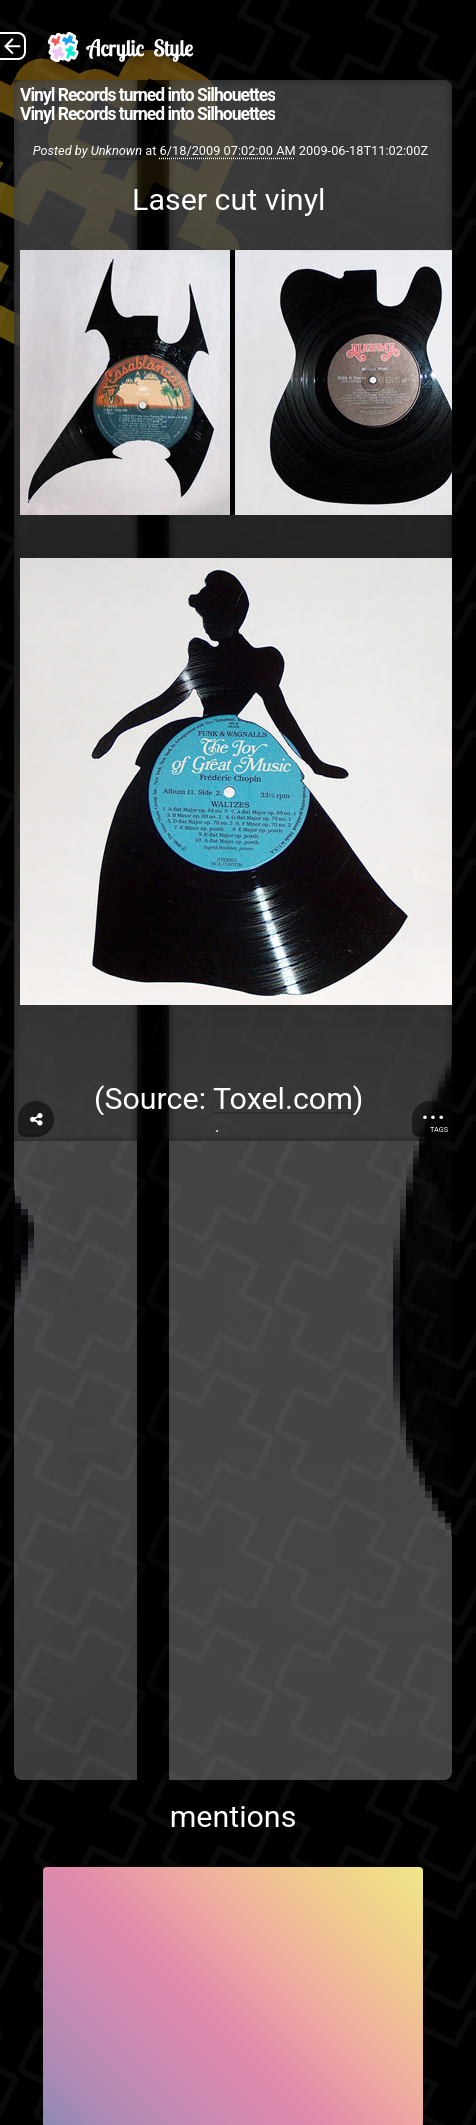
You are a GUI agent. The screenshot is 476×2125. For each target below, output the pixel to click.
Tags (439, 1129)
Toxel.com (283, 1098)
